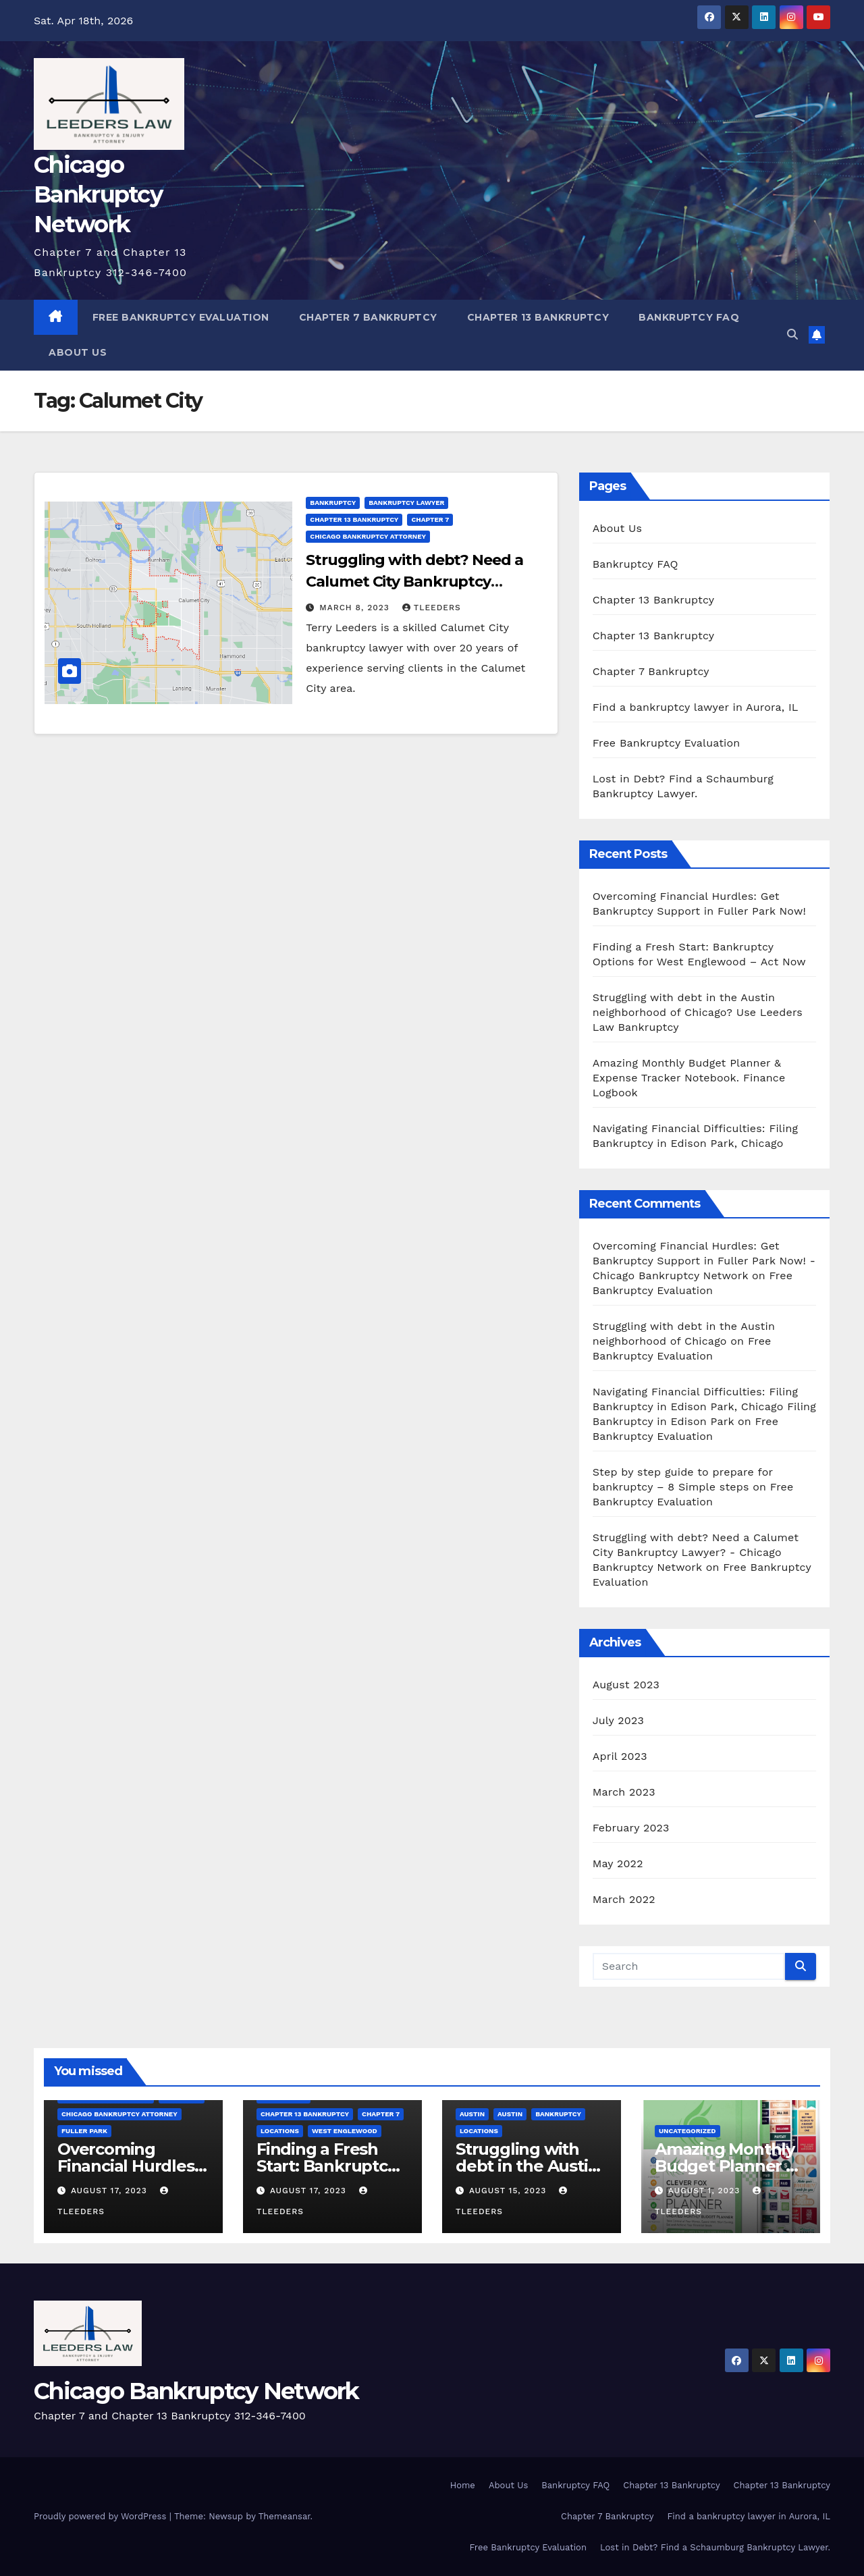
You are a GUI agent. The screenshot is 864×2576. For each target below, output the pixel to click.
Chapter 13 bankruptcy (354, 519)
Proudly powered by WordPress (101, 2516)
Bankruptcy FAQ (689, 317)
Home (462, 2485)
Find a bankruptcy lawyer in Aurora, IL (696, 707)
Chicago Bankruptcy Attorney (368, 536)
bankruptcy (333, 502)
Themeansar (284, 2516)
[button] (792, 334)
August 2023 (626, 1684)
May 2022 (618, 1863)
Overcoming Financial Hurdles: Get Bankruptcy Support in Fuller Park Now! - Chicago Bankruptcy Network (704, 1260)
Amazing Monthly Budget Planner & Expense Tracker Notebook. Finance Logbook (689, 1077)
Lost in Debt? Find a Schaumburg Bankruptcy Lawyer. (715, 2547)
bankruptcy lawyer (406, 502)
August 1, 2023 (705, 2190)
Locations (280, 2131)
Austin (472, 2114)
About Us (78, 352)
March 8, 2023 (356, 607)
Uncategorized (687, 2131)
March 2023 (624, 1792)
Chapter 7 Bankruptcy (368, 317)
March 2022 (624, 1899)
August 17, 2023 (111, 2190)
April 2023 (620, 1756)
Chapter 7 (430, 519)
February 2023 (631, 1827)
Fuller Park (84, 2131)
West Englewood (344, 2131)
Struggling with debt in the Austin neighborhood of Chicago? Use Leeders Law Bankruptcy (698, 1012)
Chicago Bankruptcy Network (98, 194)
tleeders (431, 607)
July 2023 (618, 1720)
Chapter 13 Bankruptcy (538, 317)
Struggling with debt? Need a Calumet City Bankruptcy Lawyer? (414, 581)
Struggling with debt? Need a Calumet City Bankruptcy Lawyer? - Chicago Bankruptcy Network (696, 1552)
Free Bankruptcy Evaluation (180, 317)
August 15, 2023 (509, 2190)
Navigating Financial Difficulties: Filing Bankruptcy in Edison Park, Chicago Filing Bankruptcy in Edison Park (704, 1406)
